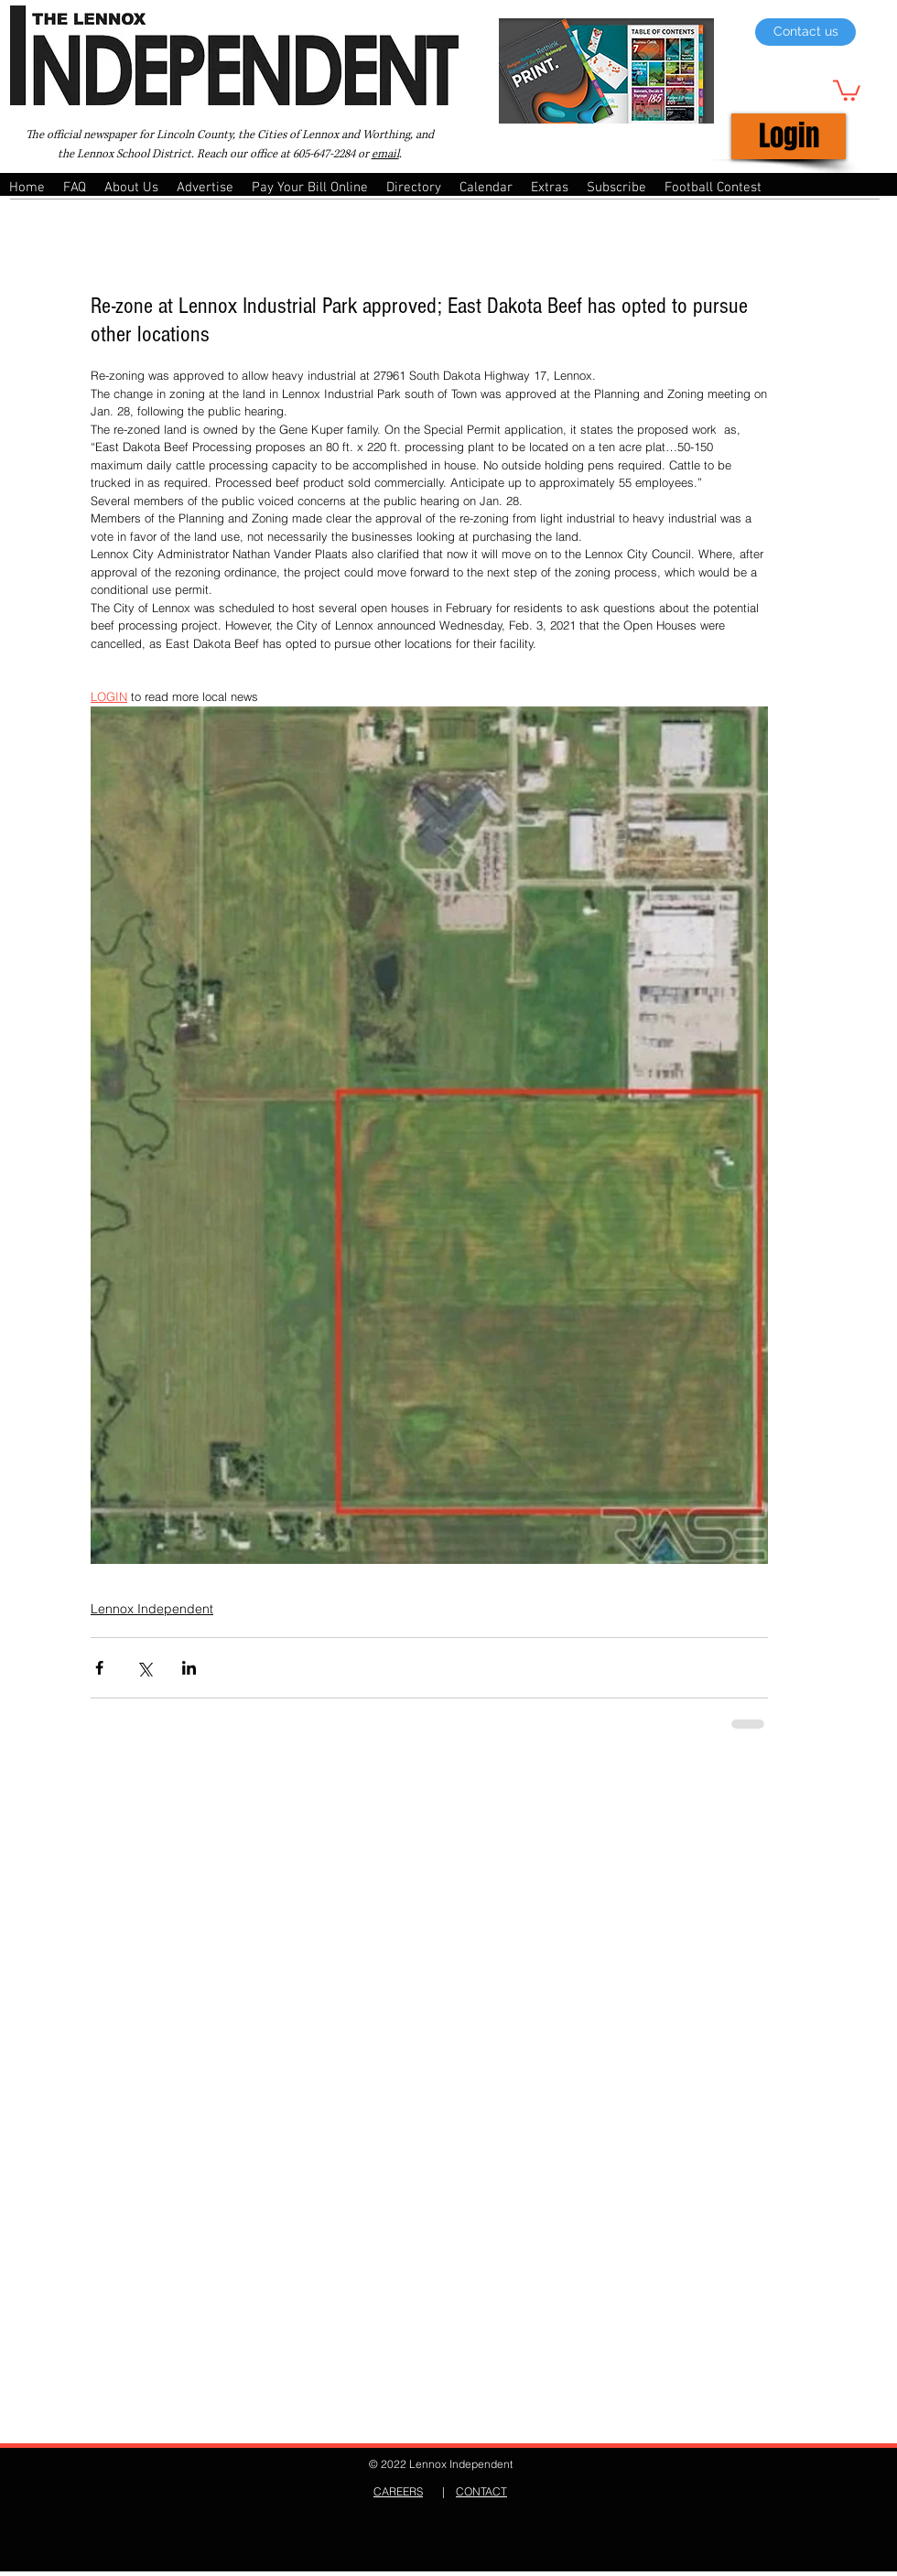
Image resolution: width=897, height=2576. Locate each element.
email (385, 154)
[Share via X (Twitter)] (144, 1667)
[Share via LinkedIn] (189, 1667)
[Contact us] (805, 32)
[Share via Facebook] (99, 1667)
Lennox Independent (152, 1609)
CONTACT (481, 2491)
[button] (846, 89)
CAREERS (398, 2491)
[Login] (788, 136)
